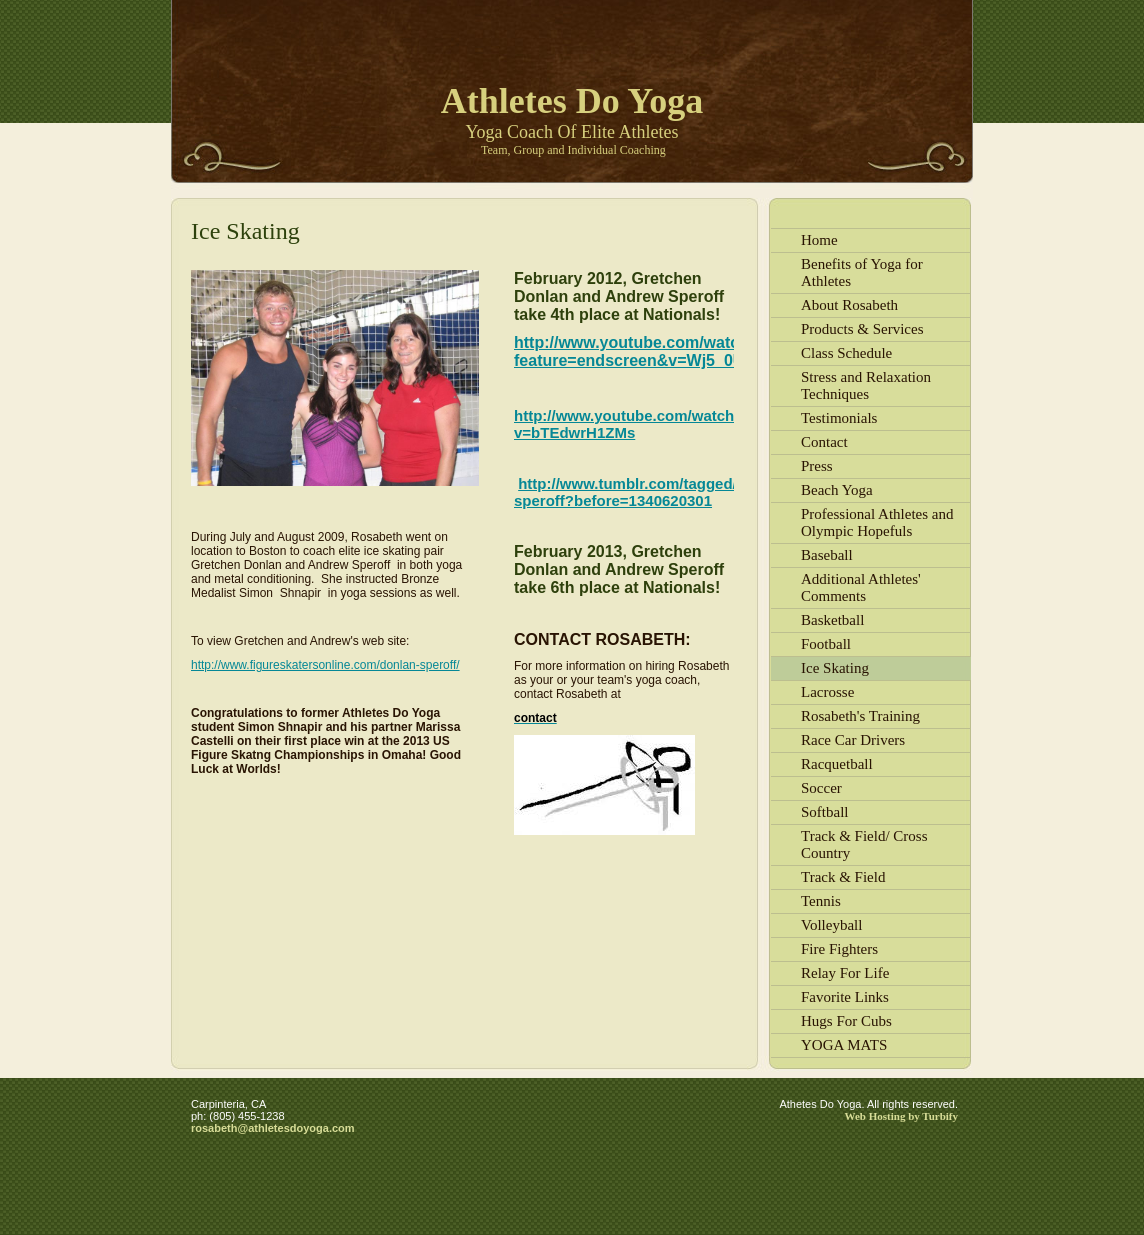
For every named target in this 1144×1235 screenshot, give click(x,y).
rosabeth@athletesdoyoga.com (273, 1128)
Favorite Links (845, 997)
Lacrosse (827, 692)
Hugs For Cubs (846, 1021)
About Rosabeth (849, 305)
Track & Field (843, 877)
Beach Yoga (837, 490)
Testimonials (839, 418)
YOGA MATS (844, 1045)
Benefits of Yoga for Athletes (862, 272)
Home (819, 240)
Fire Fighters (839, 949)
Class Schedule (846, 353)
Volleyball (831, 925)
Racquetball (837, 764)
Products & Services (862, 329)
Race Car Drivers (853, 740)
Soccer (821, 788)
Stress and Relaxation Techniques (866, 385)
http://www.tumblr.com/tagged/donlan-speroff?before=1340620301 (652, 492)
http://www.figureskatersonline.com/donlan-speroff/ (325, 665)
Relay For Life (845, 973)
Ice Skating (835, 668)
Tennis (821, 901)
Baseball (827, 555)
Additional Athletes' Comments (861, 587)
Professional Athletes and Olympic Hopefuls (877, 522)
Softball (825, 812)
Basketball (832, 620)
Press (817, 466)
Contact (824, 442)
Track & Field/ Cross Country (864, 844)
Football (826, 644)
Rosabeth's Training (860, 716)
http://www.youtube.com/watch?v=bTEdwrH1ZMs (628, 424)
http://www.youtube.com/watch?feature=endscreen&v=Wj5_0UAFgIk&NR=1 (678, 351)
